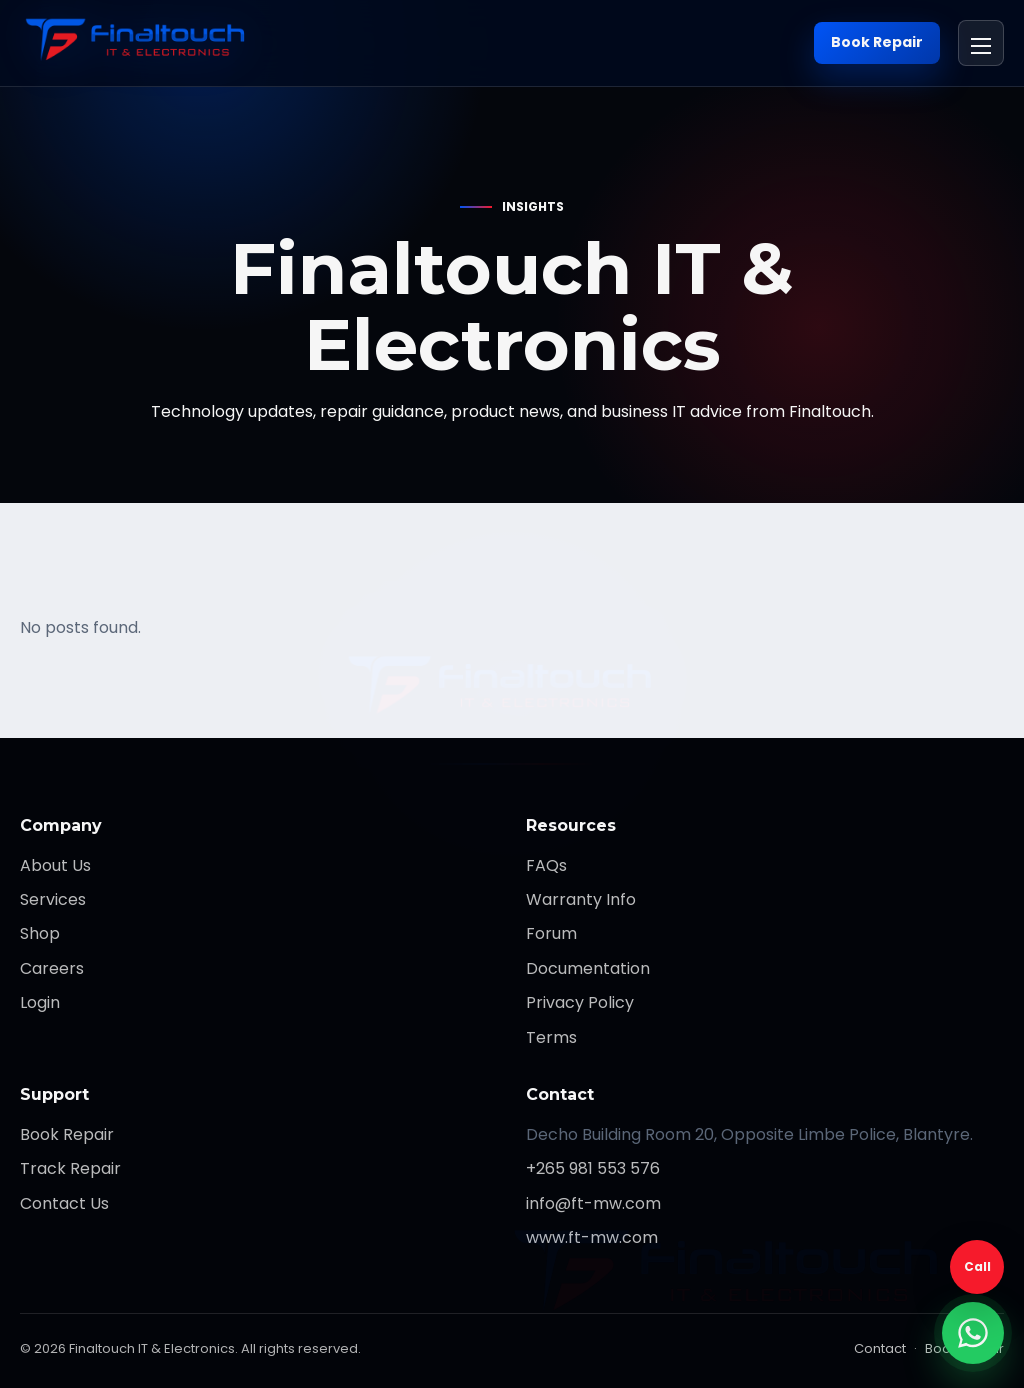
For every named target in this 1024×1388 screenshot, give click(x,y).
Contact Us (64, 1203)
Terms (551, 1037)
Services (53, 899)
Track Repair (70, 1168)
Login (40, 1002)
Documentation (588, 968)
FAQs (546, 865)
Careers (52, 968)
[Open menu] (981, 43)
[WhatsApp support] (973, 1333)
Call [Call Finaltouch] (977, 1266)
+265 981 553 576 (593, 1168)
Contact (880, 1348)
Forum (551, 933)
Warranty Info (581, 899)
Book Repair (877, 42)
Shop (40, 933)
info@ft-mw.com (593, 1203)
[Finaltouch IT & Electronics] (144, 43)
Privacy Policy (580, 1002)
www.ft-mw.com (592, 1237)
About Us (55, 865)
